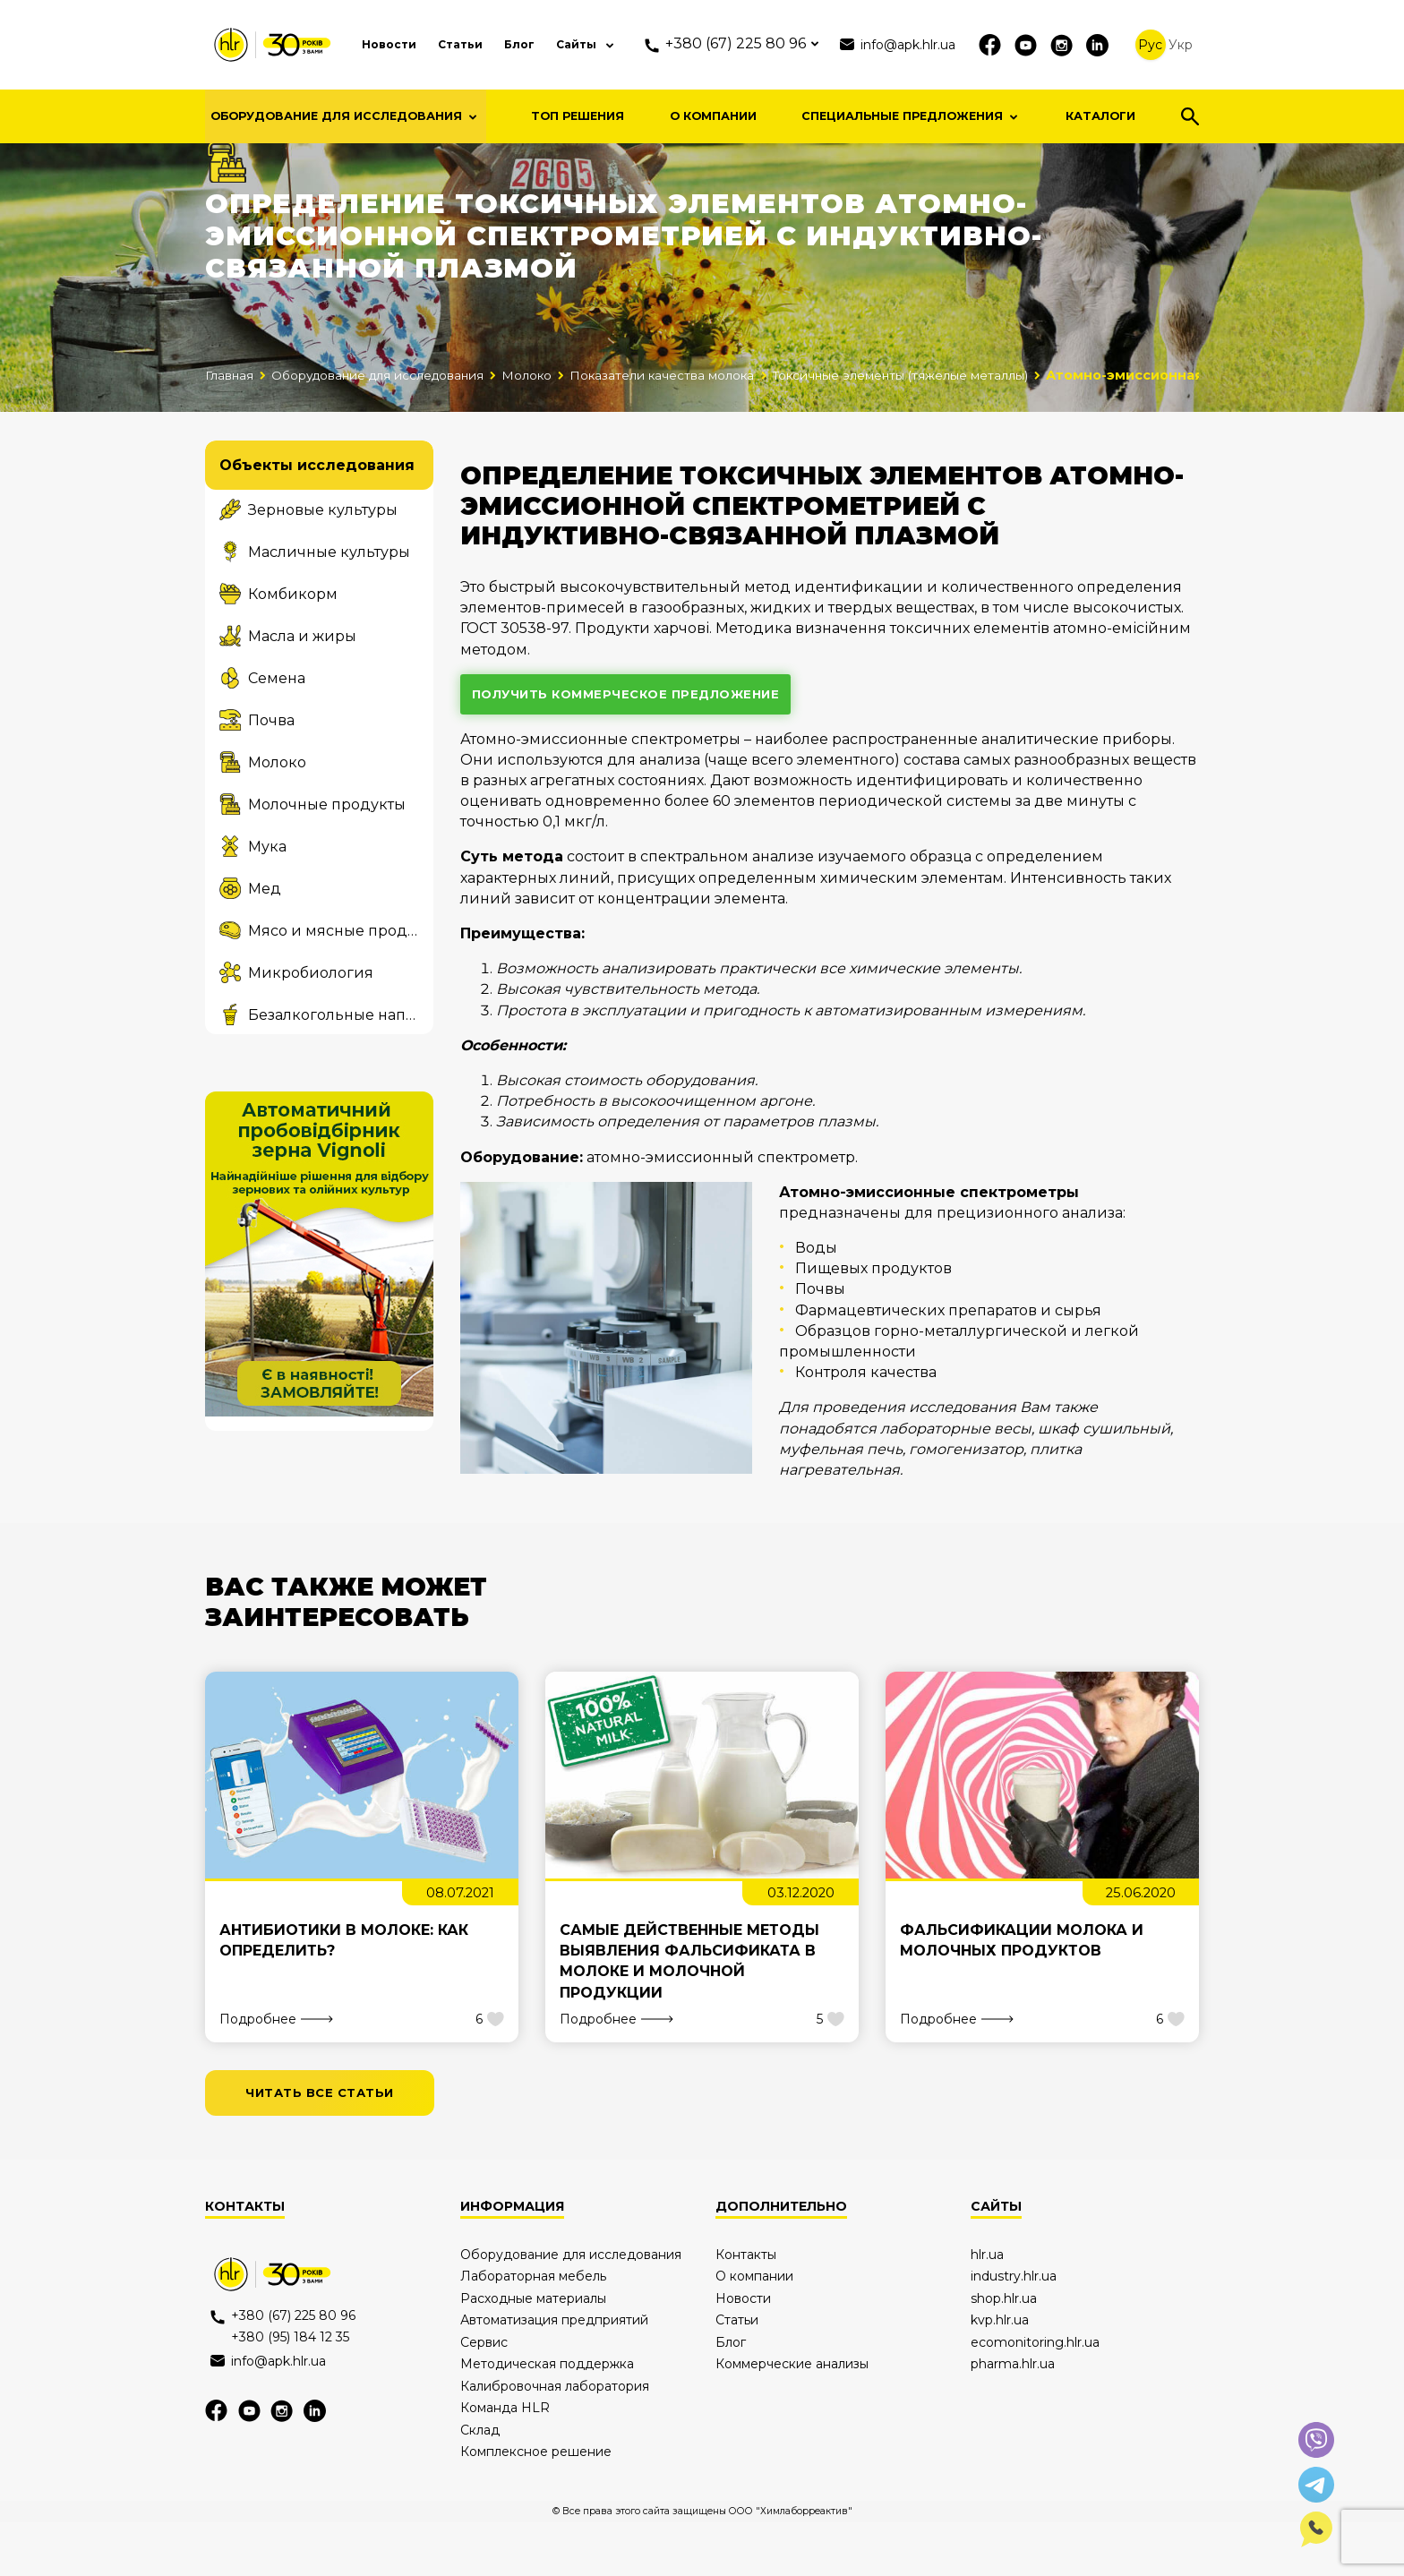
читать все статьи (326, 2144)
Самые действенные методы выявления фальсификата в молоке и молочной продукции (689, 2010)
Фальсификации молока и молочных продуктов (1021, 1989)
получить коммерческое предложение (636, 740)
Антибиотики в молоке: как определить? (343, 1989)
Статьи (462, 44)
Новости (384, 44)
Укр (1200, 45)
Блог (527, 44)
